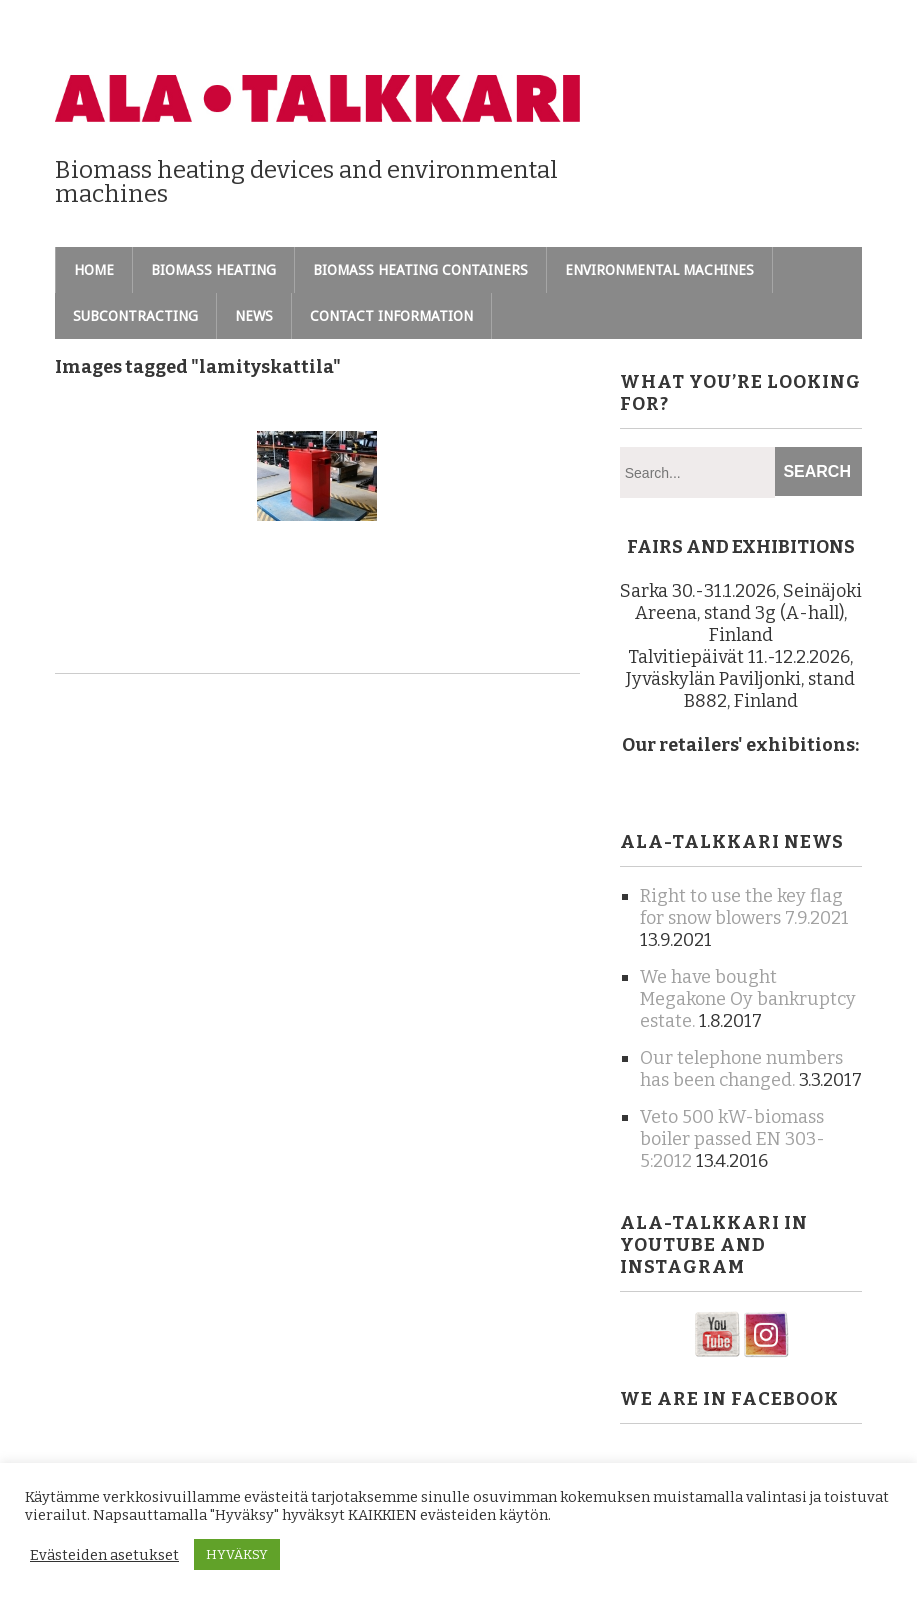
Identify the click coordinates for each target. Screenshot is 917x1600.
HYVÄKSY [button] (237, 1554)
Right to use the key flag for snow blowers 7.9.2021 (744, 907)
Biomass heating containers (420, 270)
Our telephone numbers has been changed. (741, 1069)
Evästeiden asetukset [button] (104, 1555)
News (254, 316)
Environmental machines (659, 270)
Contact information (391, 316)
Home (94, 270)
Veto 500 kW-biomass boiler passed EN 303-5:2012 (732, 1139)
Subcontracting (135, 316)
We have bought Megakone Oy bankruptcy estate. (748, 999)
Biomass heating (213, 270)
